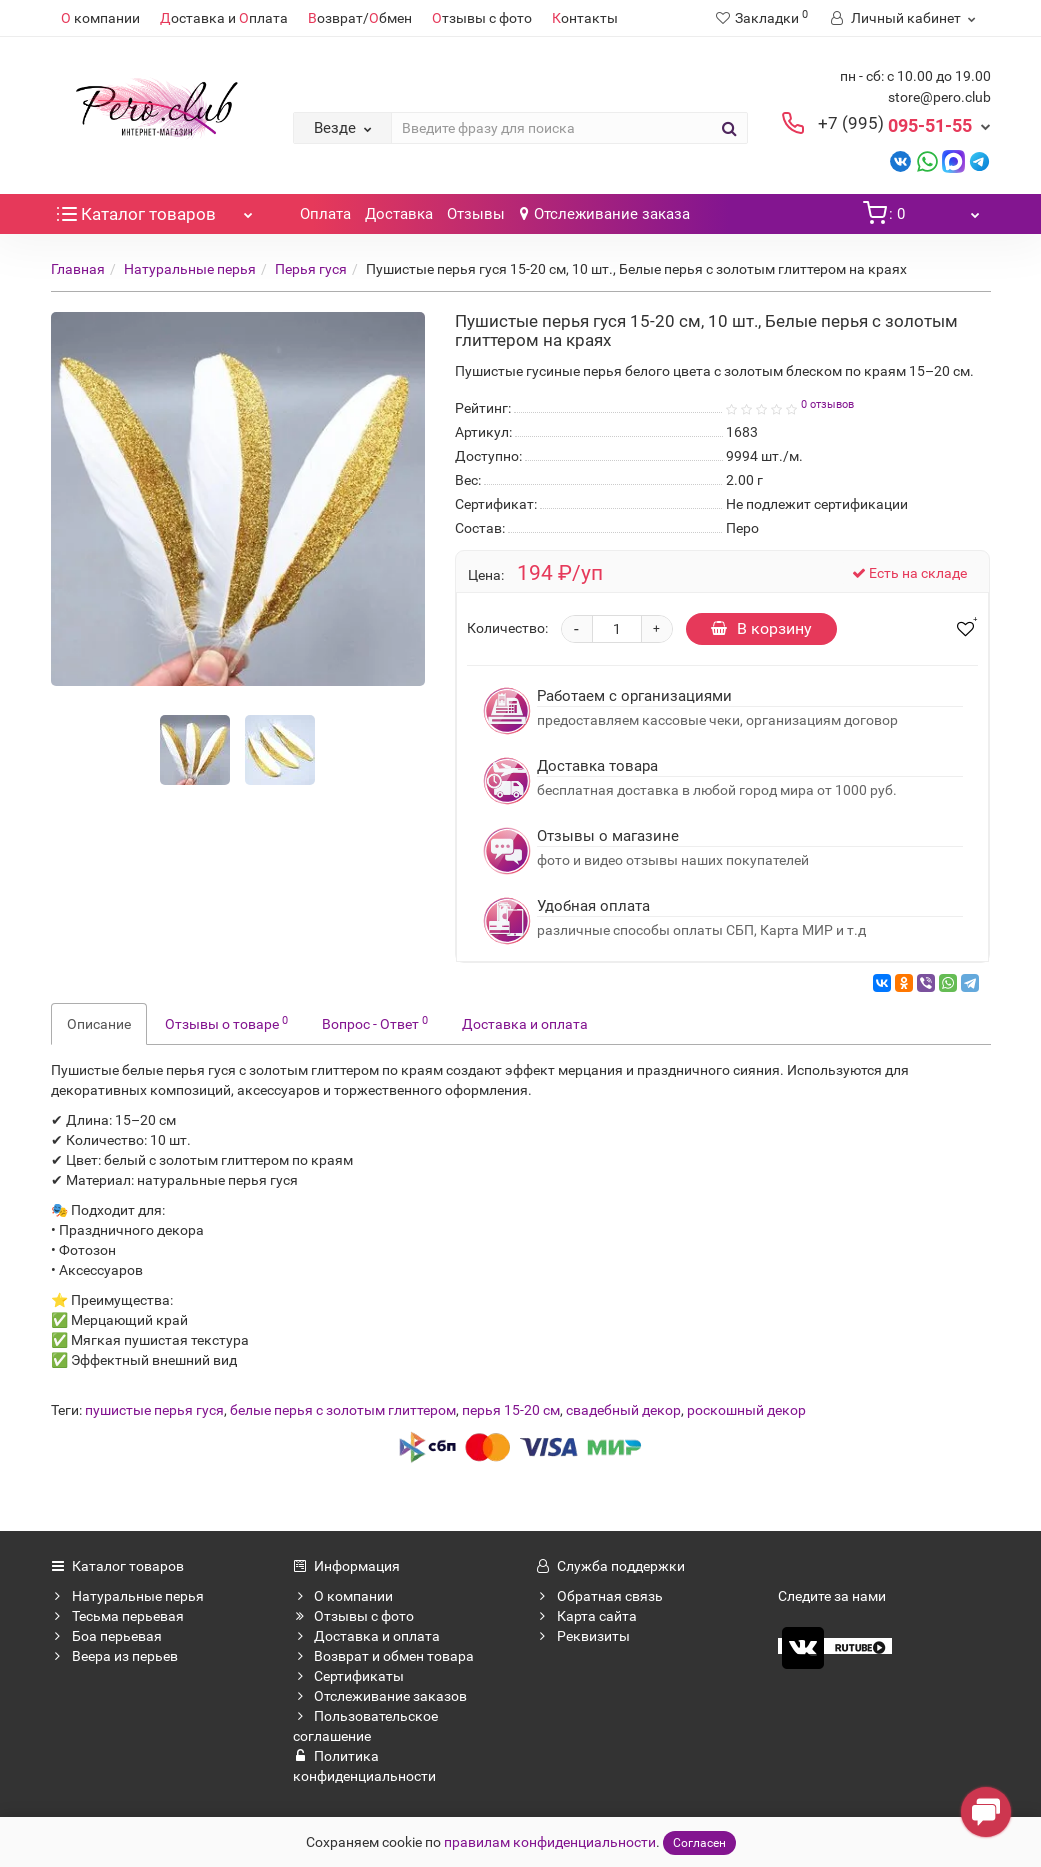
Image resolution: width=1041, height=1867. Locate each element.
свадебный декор (623, 1410)
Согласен (699, 1843)
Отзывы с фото (353, 1616)
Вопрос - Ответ (375, 1023)
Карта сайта (586, 1616)
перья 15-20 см (511, 1410)
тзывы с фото (482, 18)
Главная (78, 269)
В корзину (761, 628)
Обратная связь (599, 1596)
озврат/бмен (360, 18)
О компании (343, 1596)
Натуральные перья (190, 269)
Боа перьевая (106, 1636)
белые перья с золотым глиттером (343, 1410)
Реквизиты (583, 1636)
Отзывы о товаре (226, 1023)
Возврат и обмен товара (383, 1656)
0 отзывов (827, 404)
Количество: (507, 628)
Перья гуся (311, 269)
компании (100, 18)
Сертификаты (348, 1676)
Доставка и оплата (525, 1024)
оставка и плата (224, 18)
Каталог (157, 209)
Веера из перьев (114, 1656)
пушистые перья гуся (154, 1410)
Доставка (399, 214)
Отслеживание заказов (380, 1696)
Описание (99, 1024)
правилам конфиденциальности (550, 1842)
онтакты (585, 18)
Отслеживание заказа (605, 214)
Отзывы (476, 214)
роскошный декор (746, 1410)
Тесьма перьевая (117, 1616)
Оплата (325, 214)
